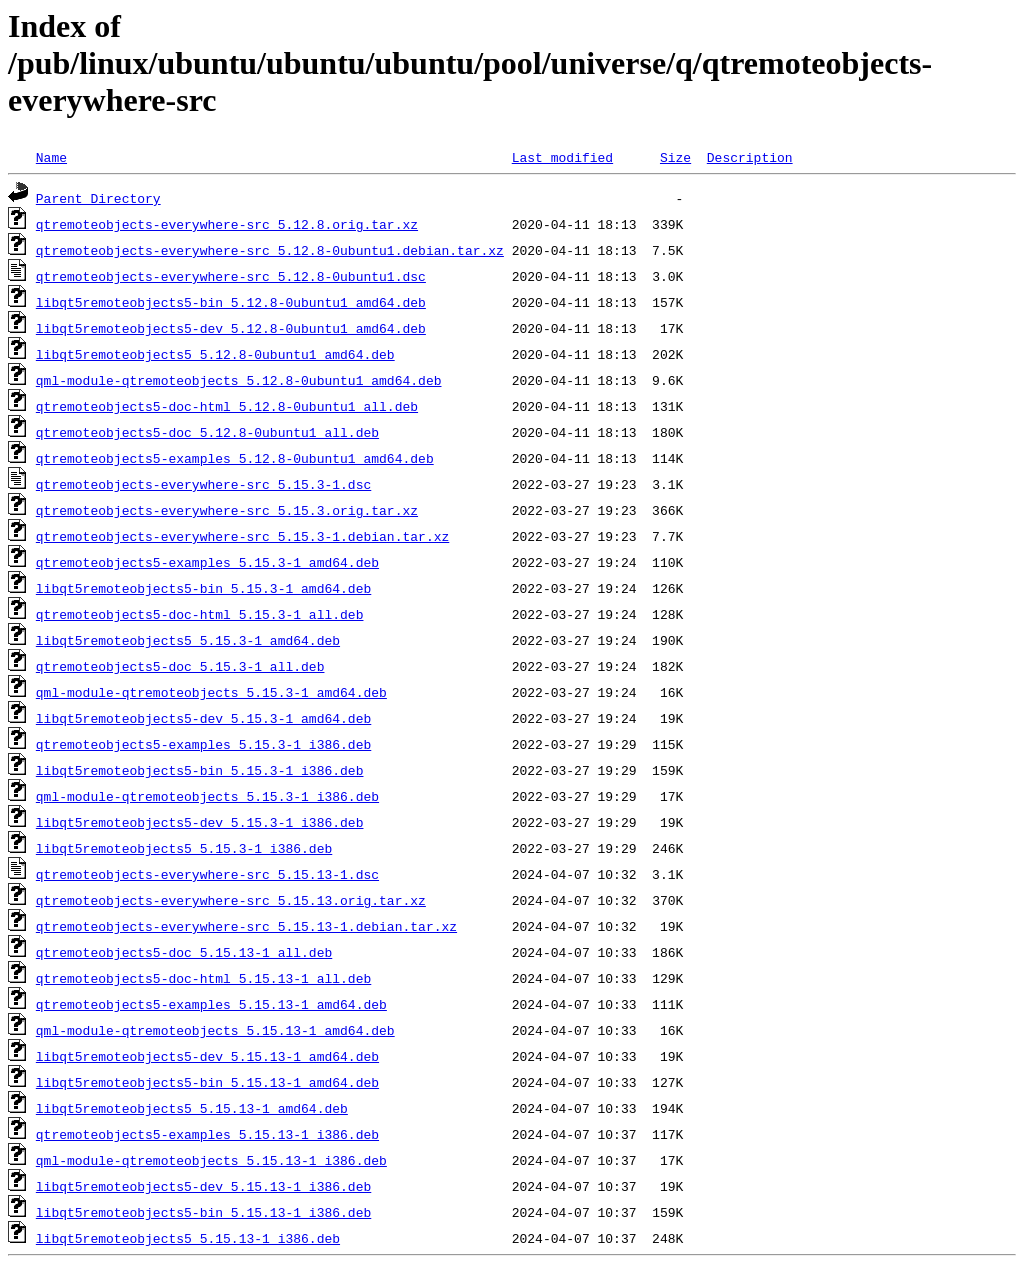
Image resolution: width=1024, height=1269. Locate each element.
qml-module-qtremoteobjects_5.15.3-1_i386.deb (207, 796)
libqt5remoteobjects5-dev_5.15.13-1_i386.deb (203, 1186)
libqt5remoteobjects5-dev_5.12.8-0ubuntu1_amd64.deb (231, 328)
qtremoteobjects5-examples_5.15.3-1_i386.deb (203, 744)
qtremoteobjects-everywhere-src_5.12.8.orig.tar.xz (227, 224)
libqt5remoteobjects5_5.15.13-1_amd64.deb (192, 1108)
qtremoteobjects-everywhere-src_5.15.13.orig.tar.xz (231, 900)
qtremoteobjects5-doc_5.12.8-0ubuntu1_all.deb (207, 432)
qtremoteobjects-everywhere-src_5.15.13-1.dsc (207, 874)
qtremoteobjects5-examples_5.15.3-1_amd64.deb (207, 562)
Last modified (562, 157)
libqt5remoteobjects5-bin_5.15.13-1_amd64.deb (207, 1082)
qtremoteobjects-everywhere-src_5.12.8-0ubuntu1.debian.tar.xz (270, 250)
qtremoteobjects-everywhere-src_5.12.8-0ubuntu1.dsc (231, 276)
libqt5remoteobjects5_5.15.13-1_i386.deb (188, 1238)
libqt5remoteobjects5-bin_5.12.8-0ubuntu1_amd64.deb (231, 302)
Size (675, 157)
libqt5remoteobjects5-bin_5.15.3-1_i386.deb (200, 770)
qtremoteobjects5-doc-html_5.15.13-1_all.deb (203, 978)
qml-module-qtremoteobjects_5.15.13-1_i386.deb (211, 1160)
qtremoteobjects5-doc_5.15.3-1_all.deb (180, 666)
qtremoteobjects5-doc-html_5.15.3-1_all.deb (200, 614)
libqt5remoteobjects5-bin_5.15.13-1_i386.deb (203, 1212)
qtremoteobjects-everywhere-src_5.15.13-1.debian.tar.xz (246, 926)
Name (51, 157)
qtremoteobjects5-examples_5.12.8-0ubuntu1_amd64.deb (235, 458)
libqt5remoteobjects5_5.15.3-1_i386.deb (184, 848)
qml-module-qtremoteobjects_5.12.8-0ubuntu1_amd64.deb (239, 380)
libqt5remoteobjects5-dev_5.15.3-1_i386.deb (200, 822)
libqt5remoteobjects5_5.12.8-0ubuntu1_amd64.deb (215, 354)
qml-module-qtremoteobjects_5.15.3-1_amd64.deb (211, 692)
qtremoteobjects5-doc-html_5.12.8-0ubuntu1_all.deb (227, 406)
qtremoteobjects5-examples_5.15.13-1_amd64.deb (211, 1004)
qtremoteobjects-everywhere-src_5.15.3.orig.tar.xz (227, 510)
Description (750, 157)
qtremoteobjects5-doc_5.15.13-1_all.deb (184, 952)
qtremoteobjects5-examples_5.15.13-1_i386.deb (207, 1134)
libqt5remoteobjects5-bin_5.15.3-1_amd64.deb (203, 588)
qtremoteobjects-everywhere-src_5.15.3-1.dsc (203, 484)
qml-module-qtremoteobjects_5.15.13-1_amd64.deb (215, 1030)
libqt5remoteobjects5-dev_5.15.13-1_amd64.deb (207, 1056)
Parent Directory (98, 198)
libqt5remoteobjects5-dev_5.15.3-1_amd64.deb (203, 718)
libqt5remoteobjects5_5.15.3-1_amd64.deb (188, 640)
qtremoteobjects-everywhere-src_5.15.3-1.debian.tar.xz (242, 536)
